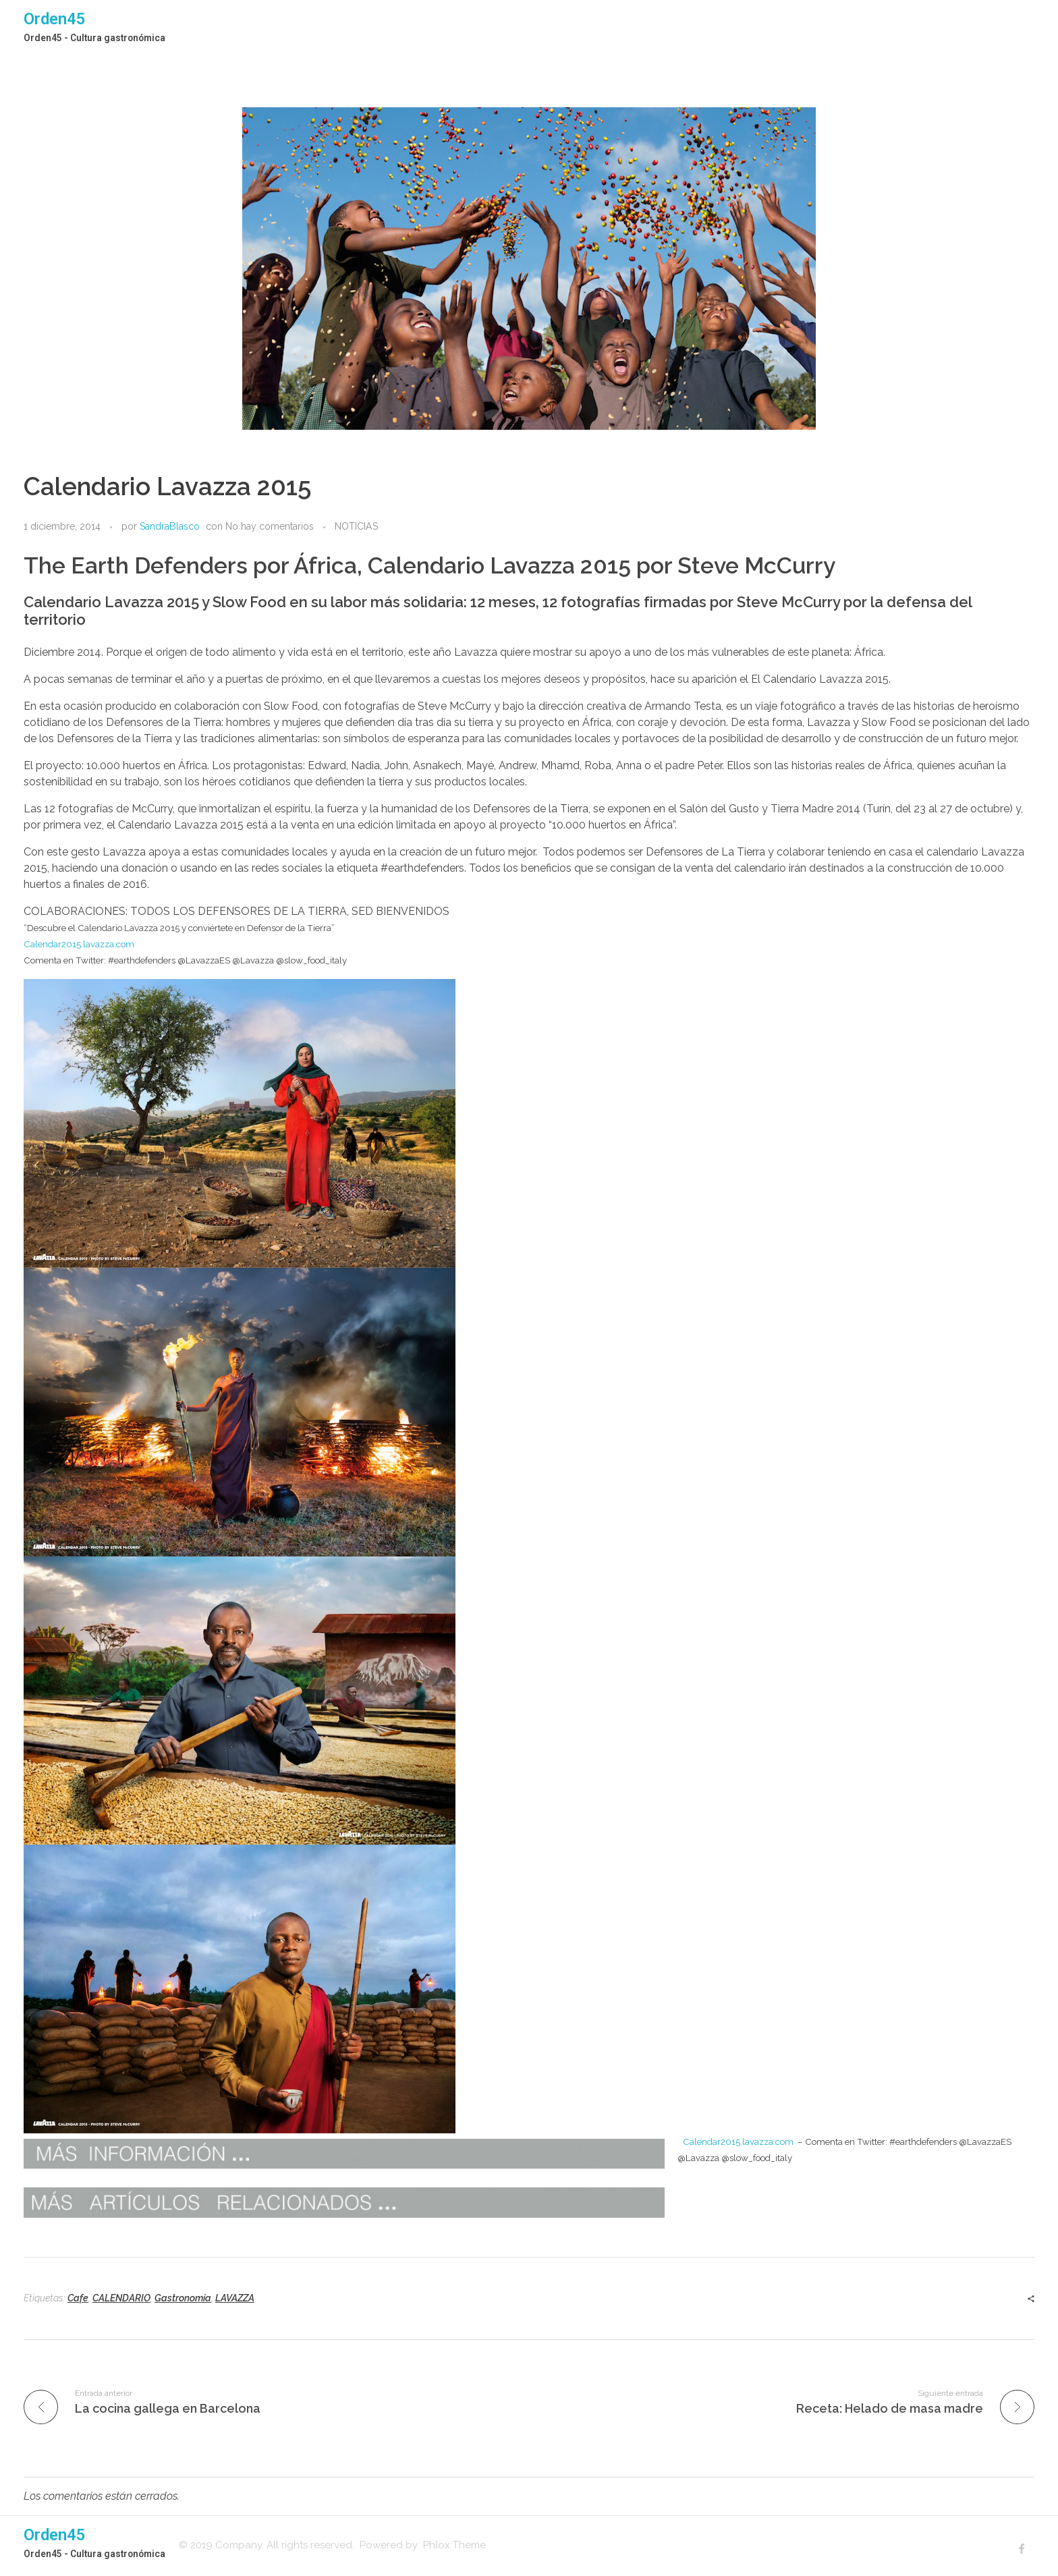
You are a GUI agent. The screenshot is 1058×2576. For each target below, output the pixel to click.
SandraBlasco (170, 526)
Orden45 (55, 18)
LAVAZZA (234, 2298)
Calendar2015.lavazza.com (79, 944)
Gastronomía (183, 2298)
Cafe (77, 2298)
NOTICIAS (356, 526)
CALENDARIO (121, 2298)
